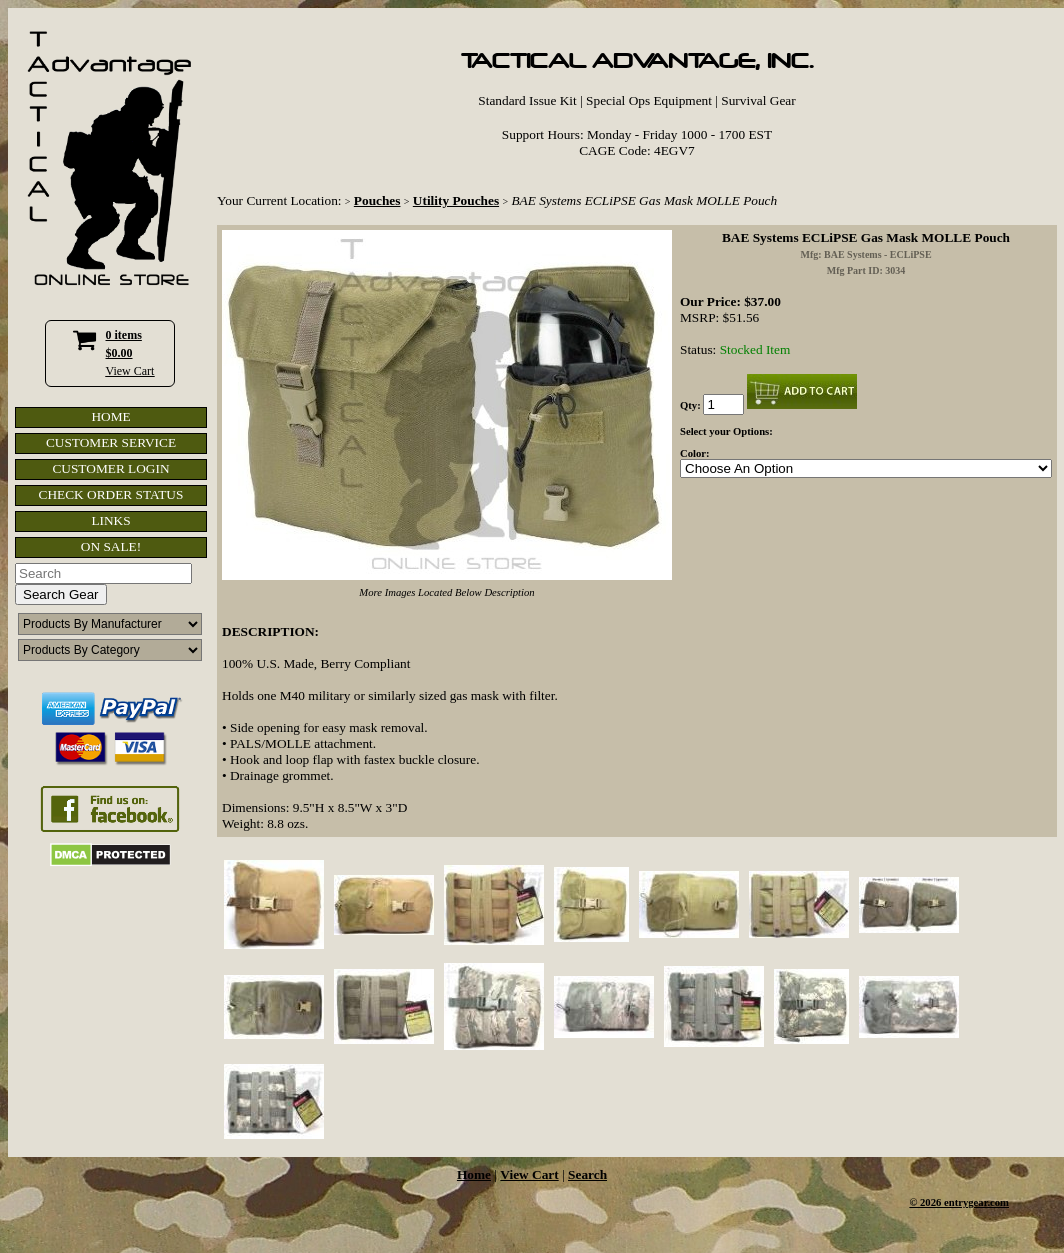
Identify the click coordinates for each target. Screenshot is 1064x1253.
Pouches (377, 200)
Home (474, 1174)
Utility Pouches (456, 200)
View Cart (130, 371)
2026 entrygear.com (964, 1202)
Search (587, 1174)
